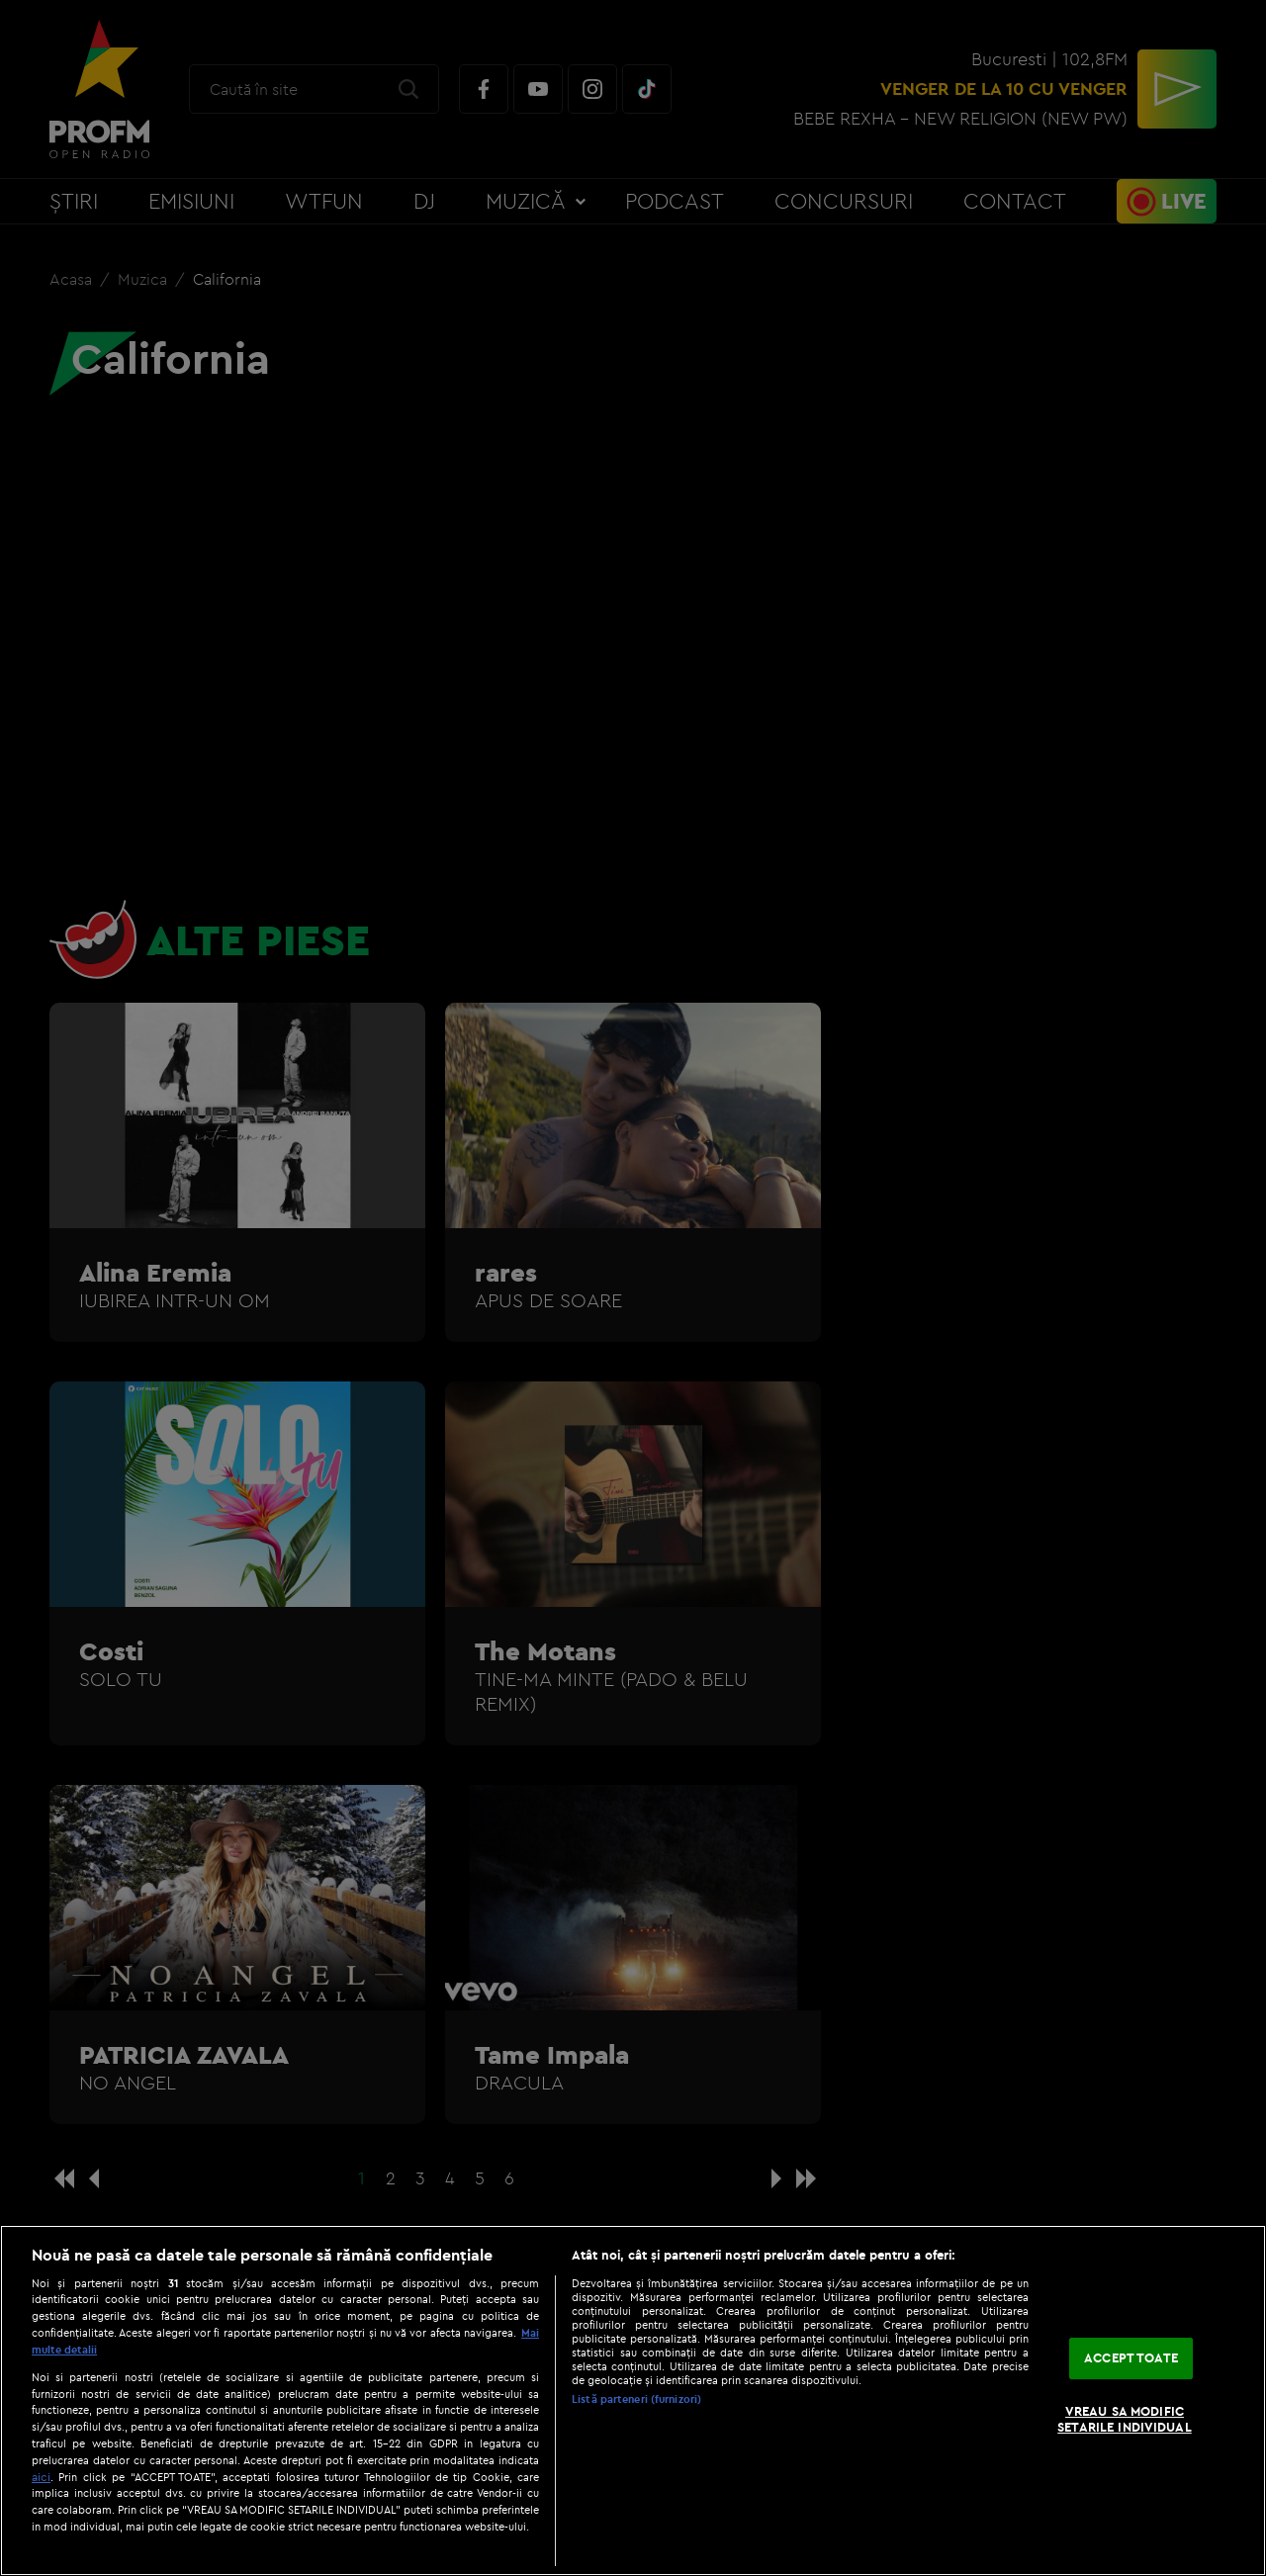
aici (41, 2476)
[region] (633, 2400)
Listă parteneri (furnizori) (636, 2399)
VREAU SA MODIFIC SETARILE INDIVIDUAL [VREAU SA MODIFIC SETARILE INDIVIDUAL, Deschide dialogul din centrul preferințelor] (1124, 2419)
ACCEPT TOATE (1131, 2358)
